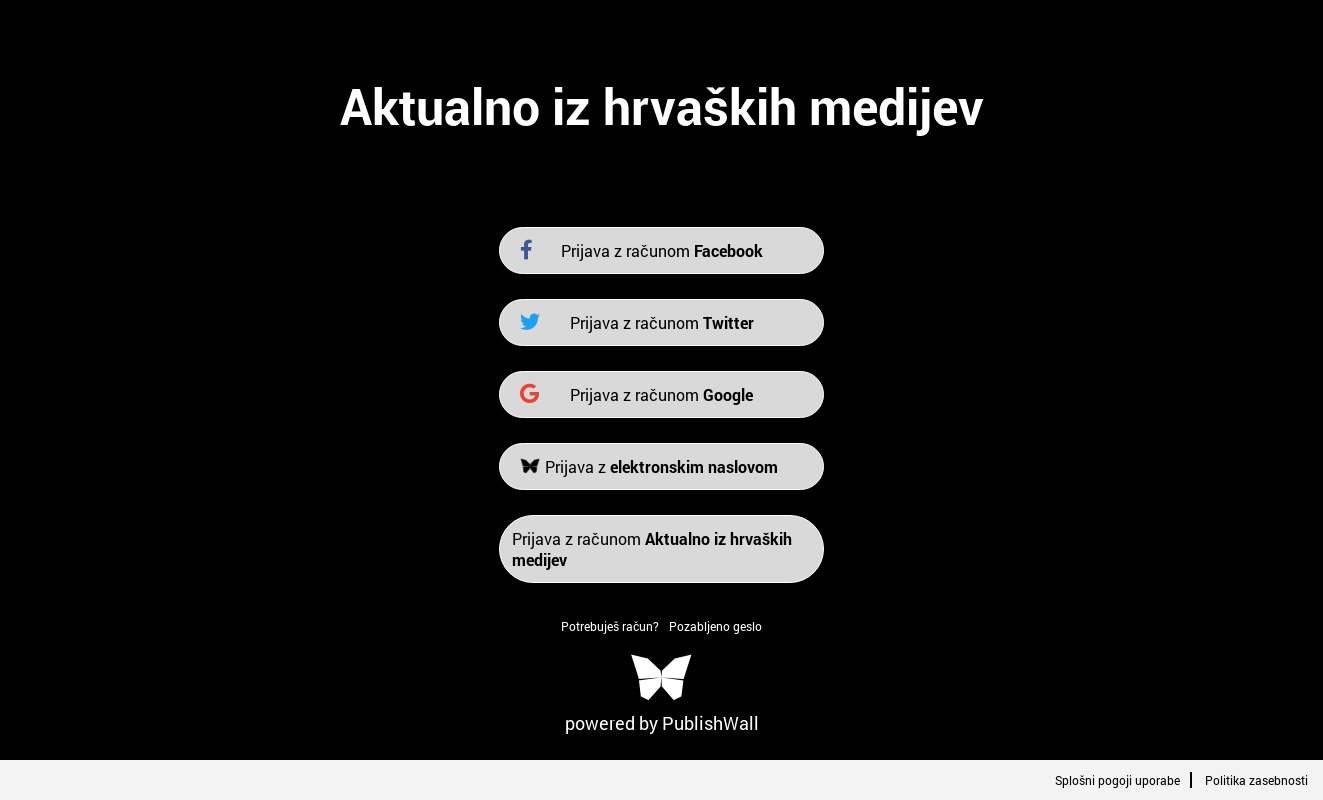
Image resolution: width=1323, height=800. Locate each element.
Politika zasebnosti (1256, 780)
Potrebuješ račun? (610, 626)
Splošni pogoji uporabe (1117, 780)
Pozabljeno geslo (715, 626)
